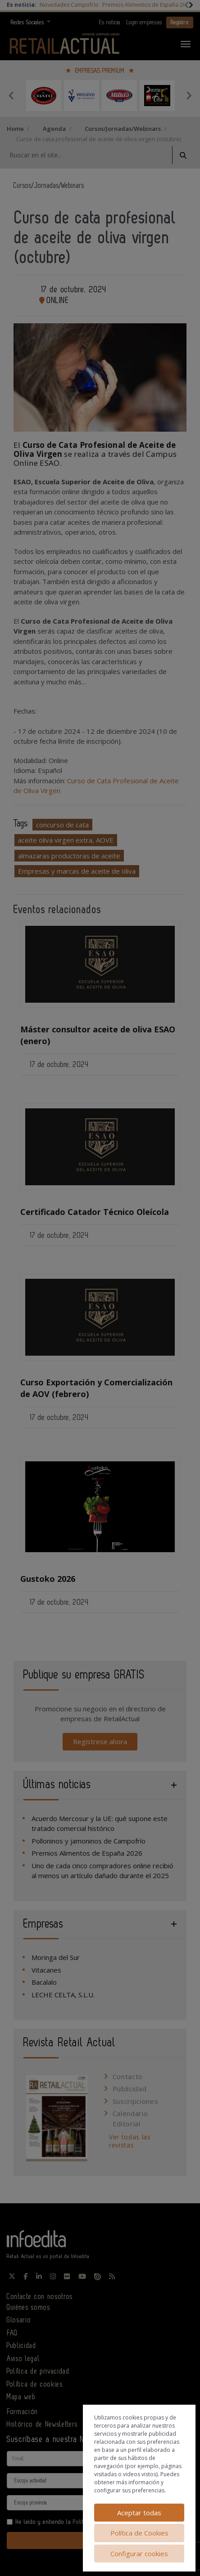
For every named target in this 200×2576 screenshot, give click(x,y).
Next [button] (188, 95)
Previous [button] (11, 95)
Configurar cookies (139, 2553)
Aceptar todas (139, 2512)
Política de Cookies (139, 2532)
